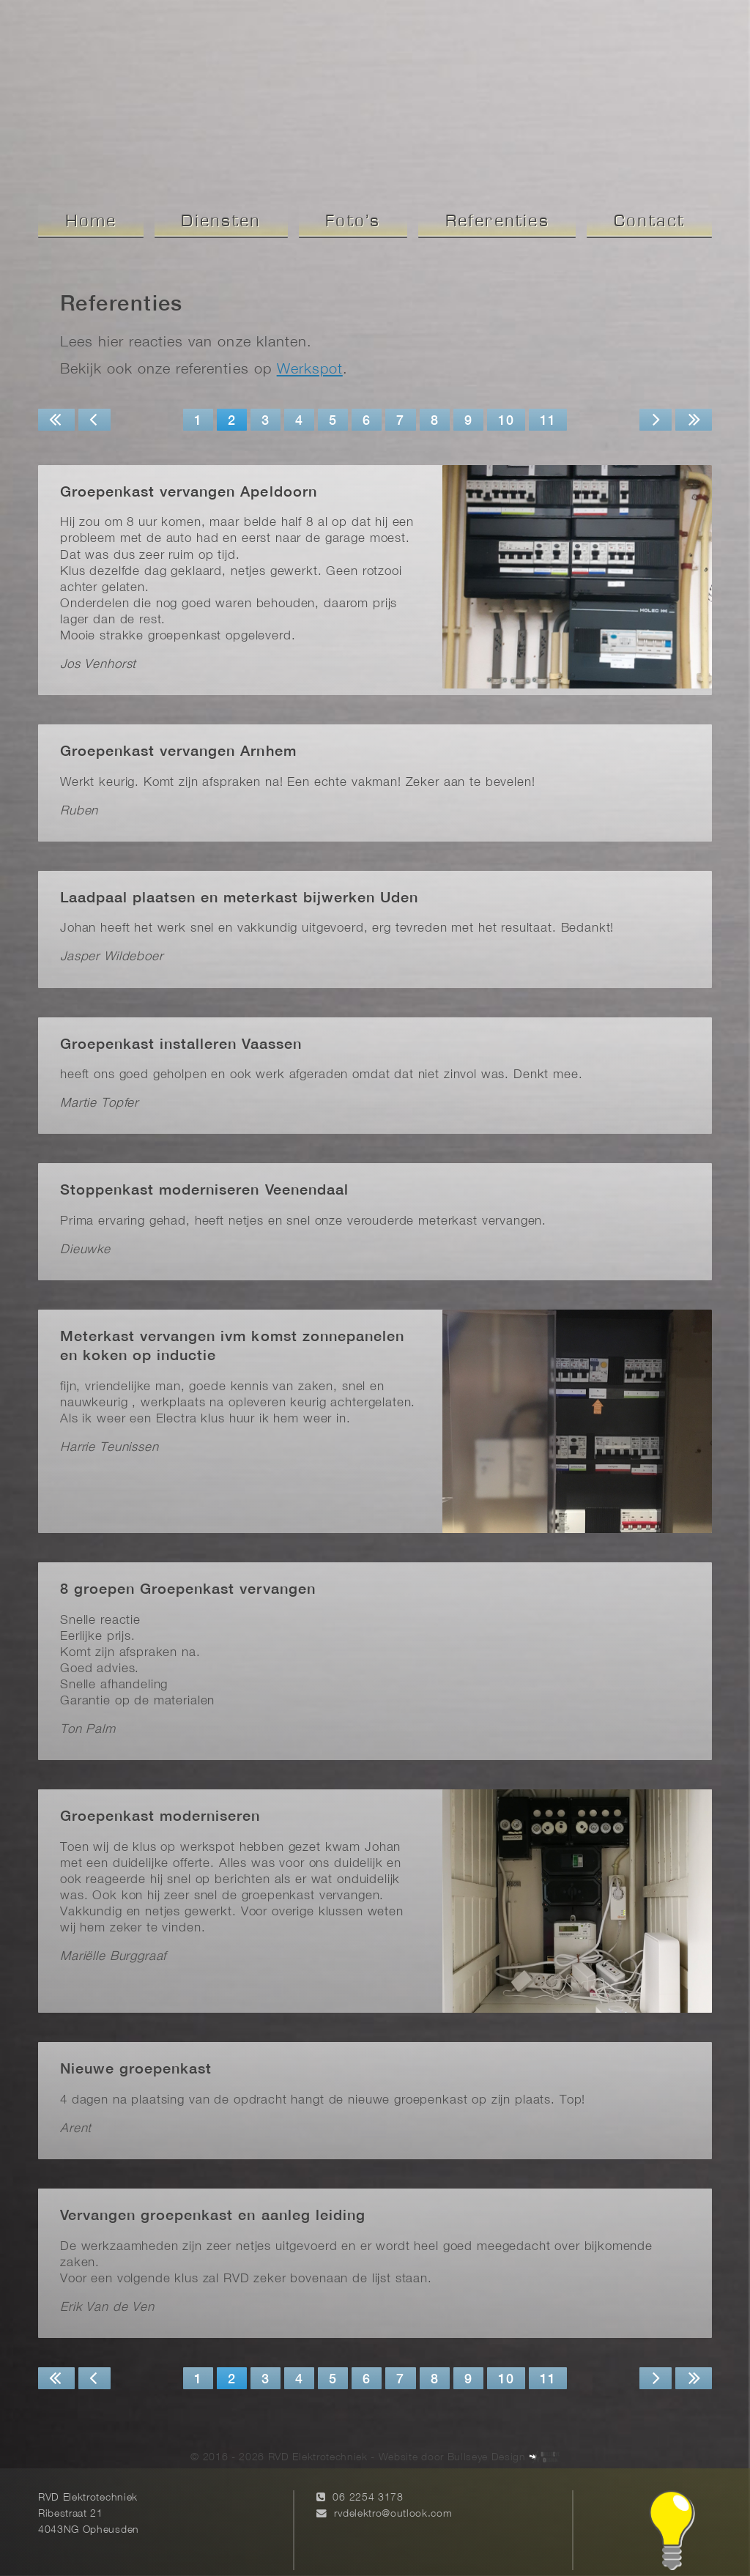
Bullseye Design (487, 2442)
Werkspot (310, 369)
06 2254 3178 (368, 2482)
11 (548, 421)
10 (506, 421)
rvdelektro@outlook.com (393, 2498)
